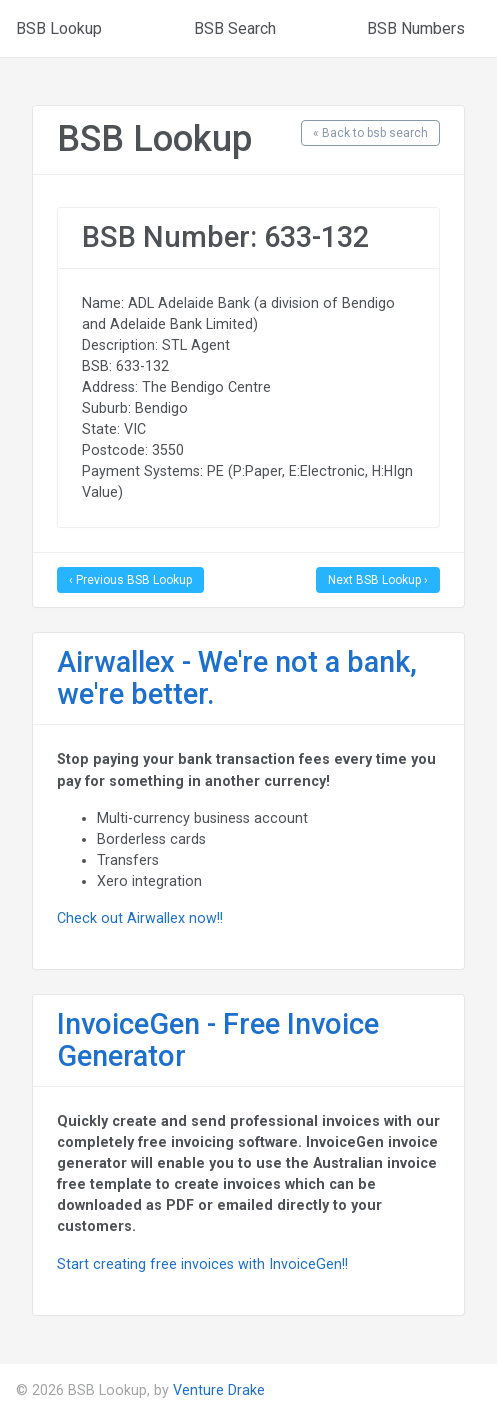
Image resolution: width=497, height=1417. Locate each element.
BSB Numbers (416, 28)
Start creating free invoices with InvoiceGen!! (202, 1264)
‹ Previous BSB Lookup (130, 580)
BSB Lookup (59, 28)
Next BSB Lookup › (378, 580)
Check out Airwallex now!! (140, 918)
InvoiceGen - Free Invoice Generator (218, 1040)
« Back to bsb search (370, 133)
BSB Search (235, 28)
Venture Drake (219, 1390)
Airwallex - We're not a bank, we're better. (237, 678)
